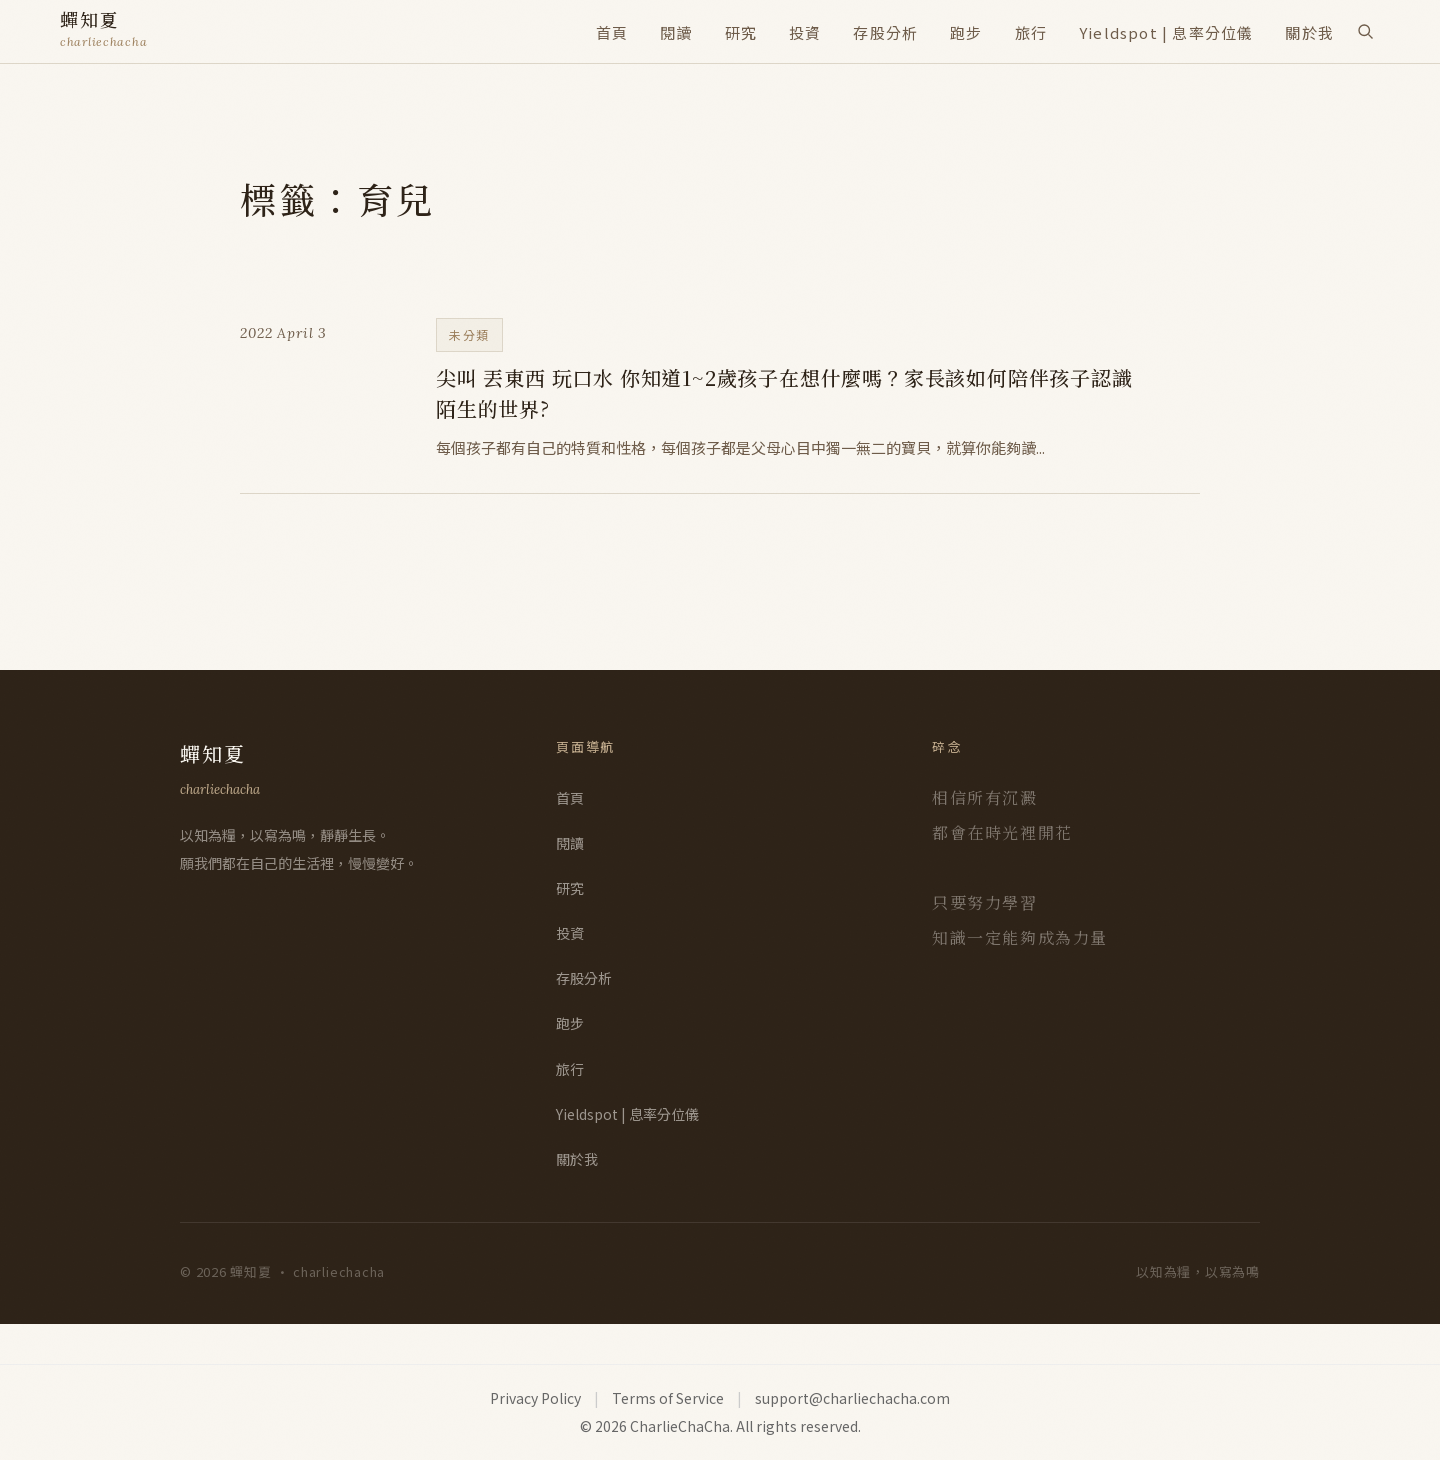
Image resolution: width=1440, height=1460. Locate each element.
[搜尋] (1365, 31)
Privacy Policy (535, 1398)
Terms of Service (668, 1398)
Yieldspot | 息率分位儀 (1166, 32)
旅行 (1031, 32)
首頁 (612, 32)
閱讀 (676, 32)
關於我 (1309, 32)
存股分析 (885, 32)
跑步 (966, 32)
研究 (741, 32)
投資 (805, 32)
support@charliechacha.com (852, 1398)
